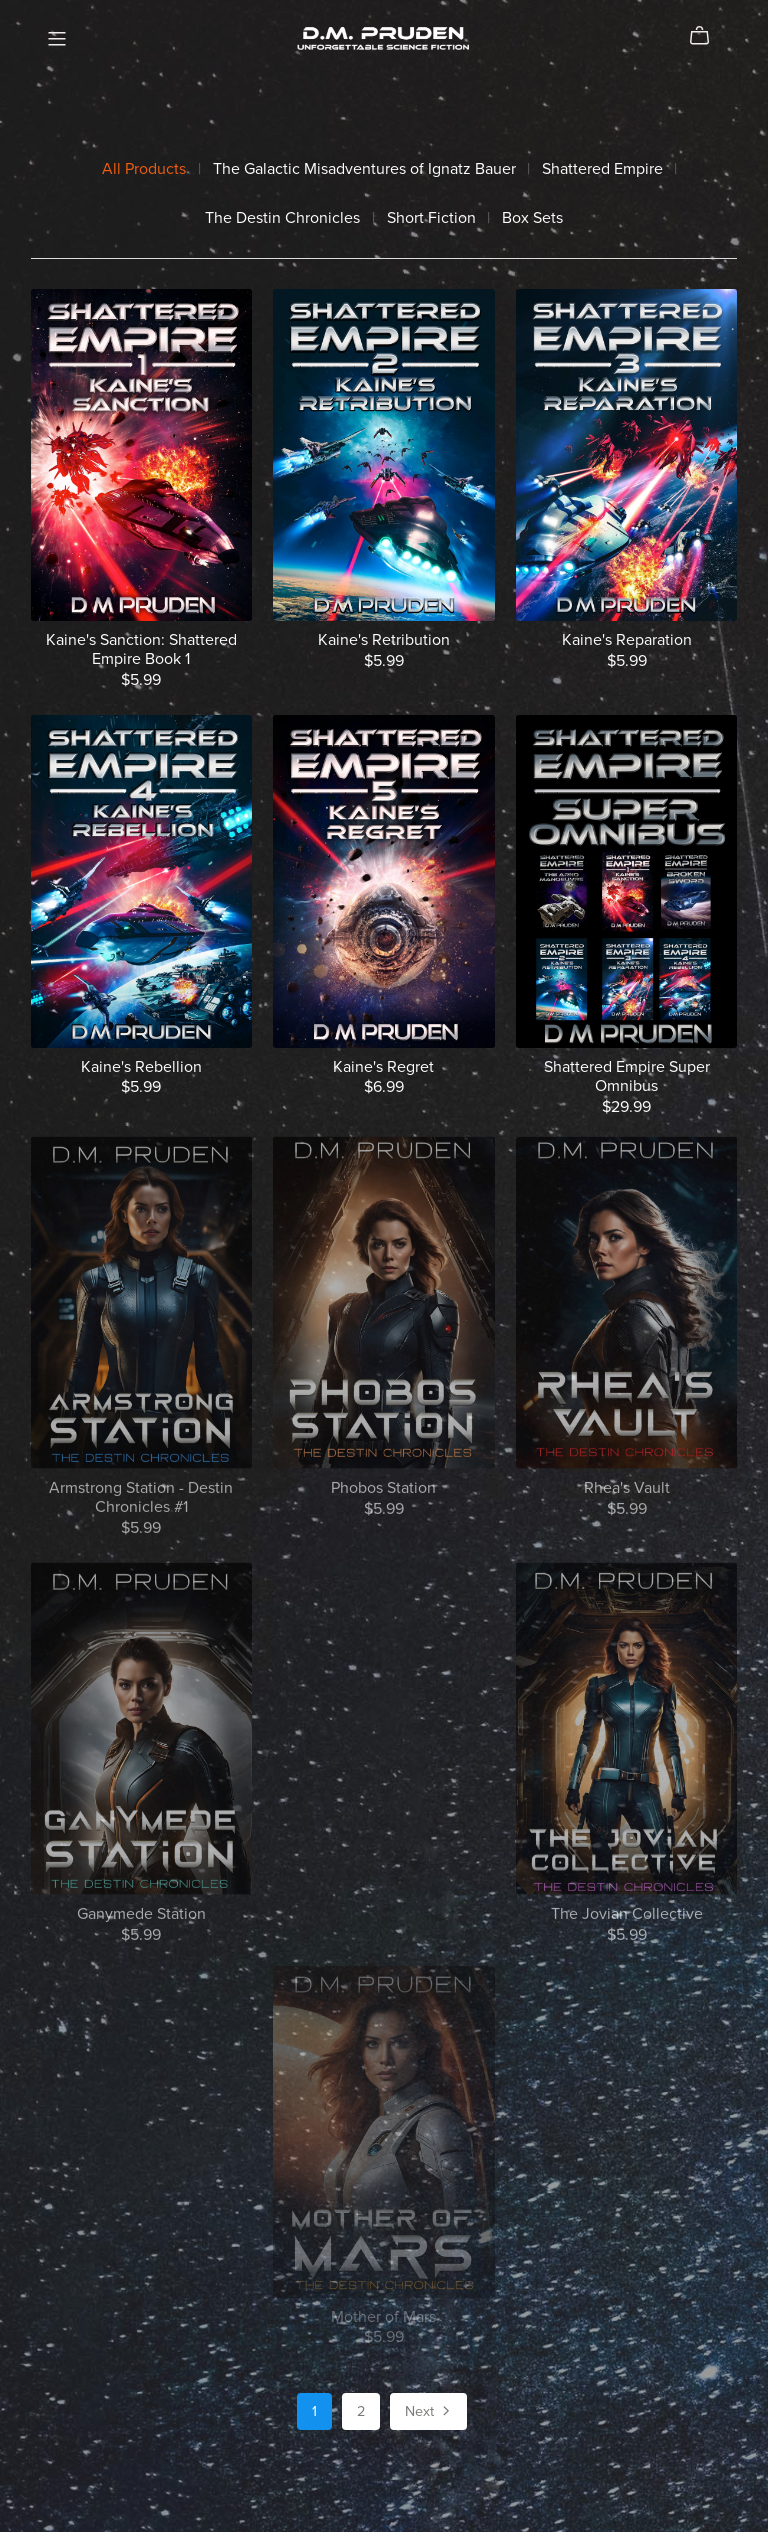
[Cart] (707, 36)
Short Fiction (431, 218)
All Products (144, 169)
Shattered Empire (602, 169)
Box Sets (532, 218)
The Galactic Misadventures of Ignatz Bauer (364, 169)
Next (429, 2413)
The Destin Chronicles (282, 218)
